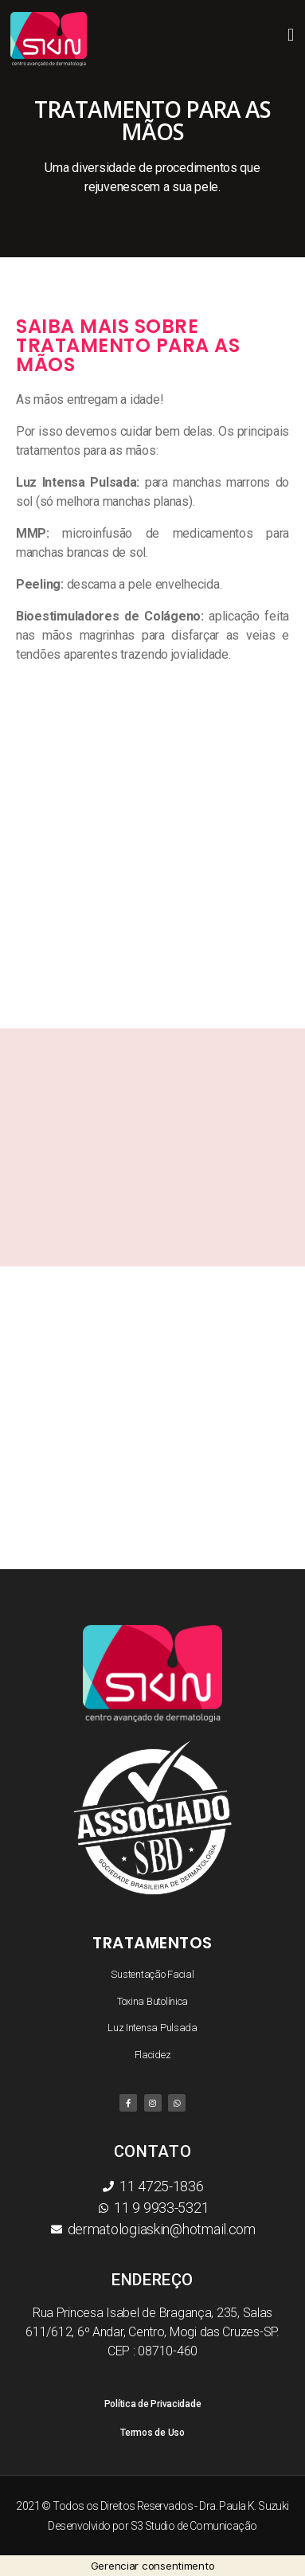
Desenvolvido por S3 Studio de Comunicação (152, 2525)
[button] (290, 35)
